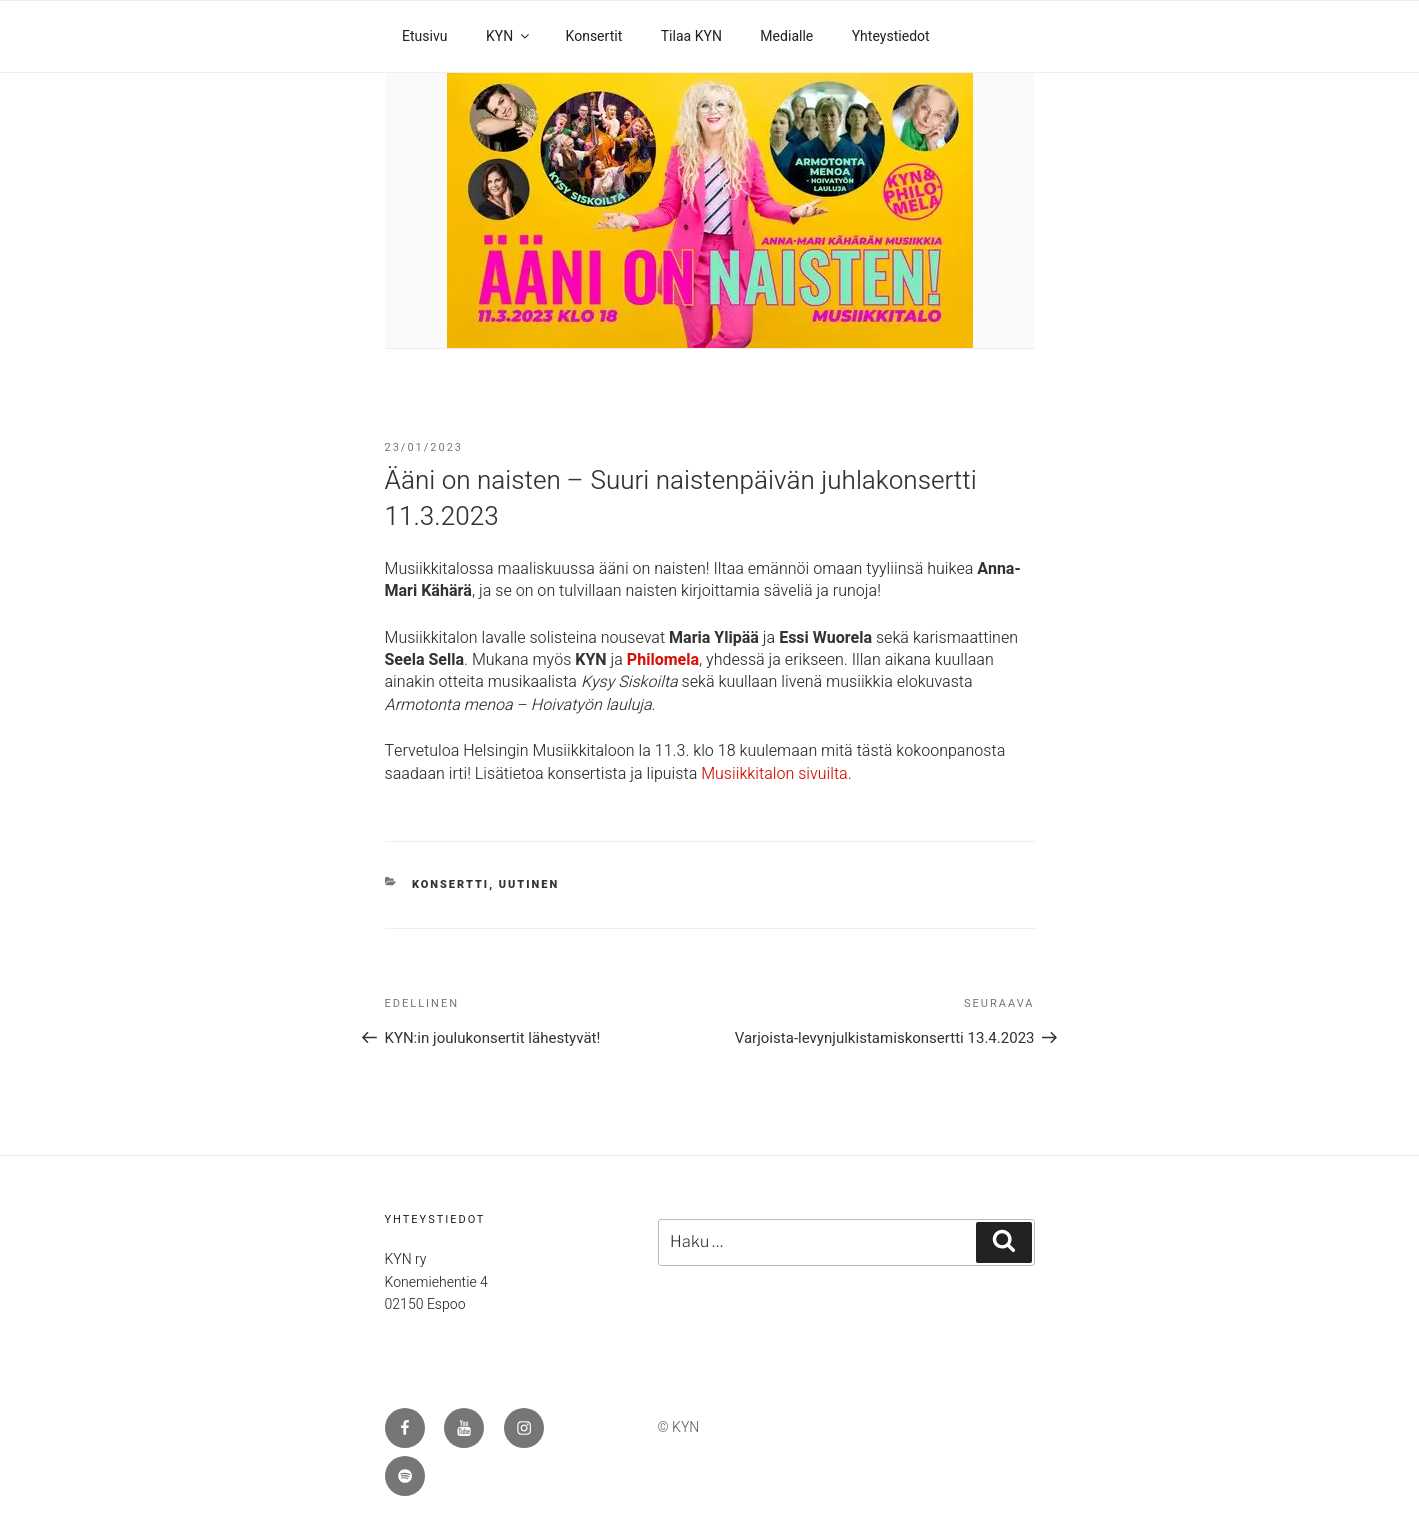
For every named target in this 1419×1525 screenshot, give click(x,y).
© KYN (679, 1427)
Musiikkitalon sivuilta (774, 774)
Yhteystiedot (891, 36)
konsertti (450, 884)
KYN (509, 36)
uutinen (529, 884)
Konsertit (594, 36)
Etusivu (425, 36)
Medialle (786, 36)
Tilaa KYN (691, 36)
